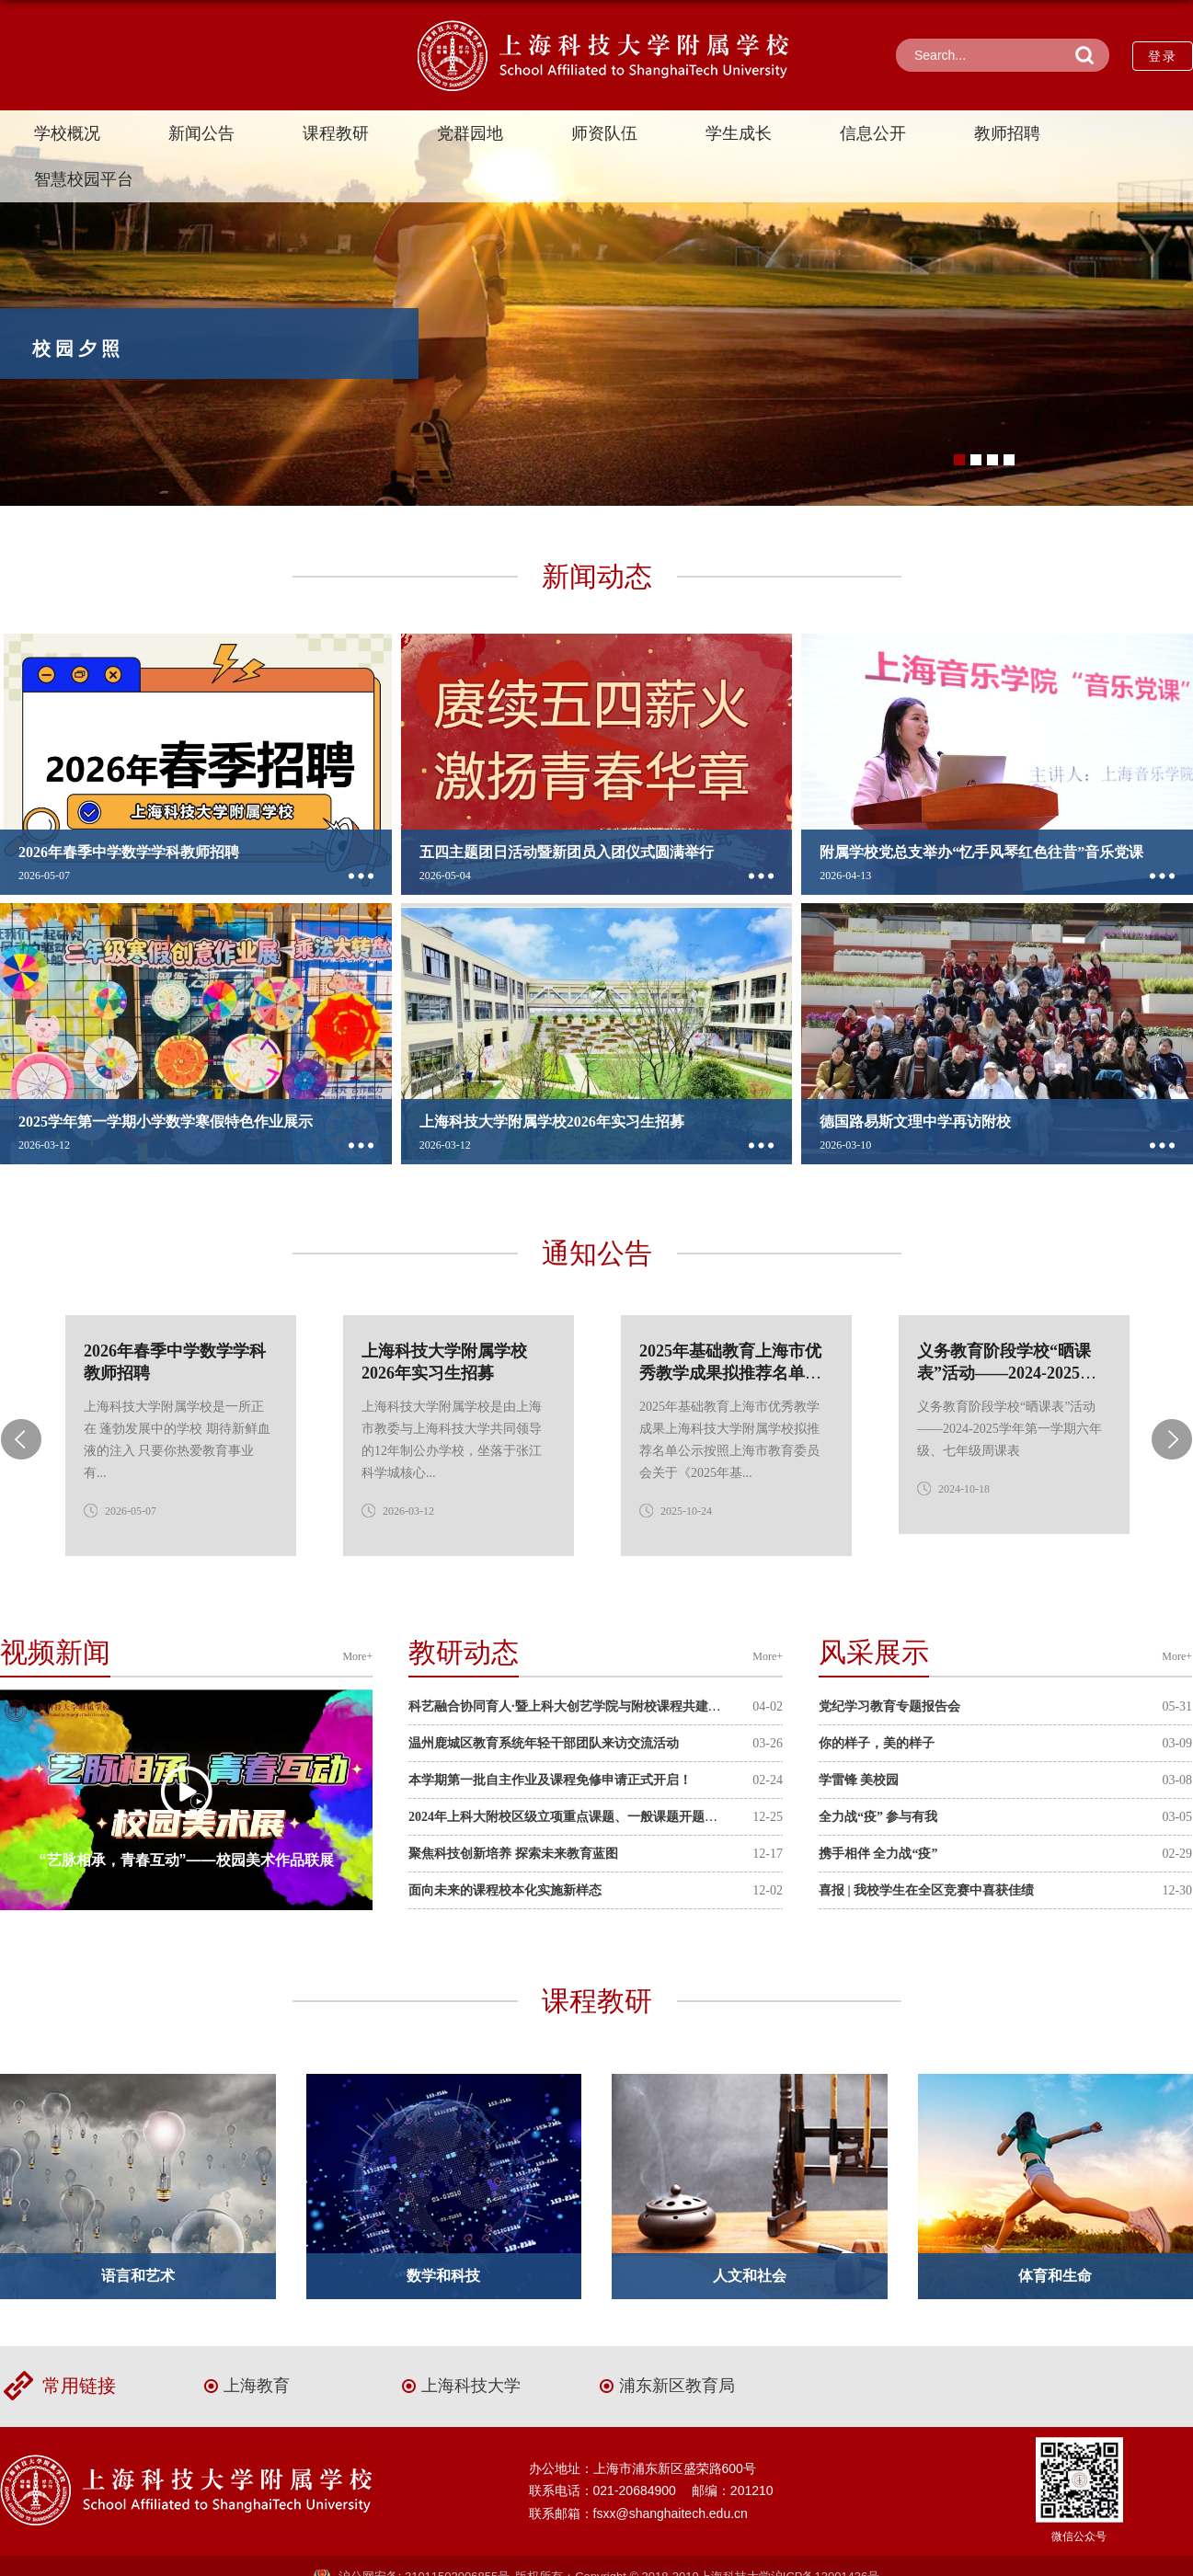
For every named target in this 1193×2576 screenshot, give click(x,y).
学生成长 (738, 133)
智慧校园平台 (83, 179)
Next (1172, 1439)
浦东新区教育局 (677, 2385)
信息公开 (873, 133)
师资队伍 (604, 133)
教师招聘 (1007, 133)
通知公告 (597, 1253)
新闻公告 (201, 133)
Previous (21, 1439)
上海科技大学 (471, 2385)
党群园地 (470, 133)
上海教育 (257, 2385)
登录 (1162, 56)
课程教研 (336, 133)
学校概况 (67, 133)
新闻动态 (597, 576)
